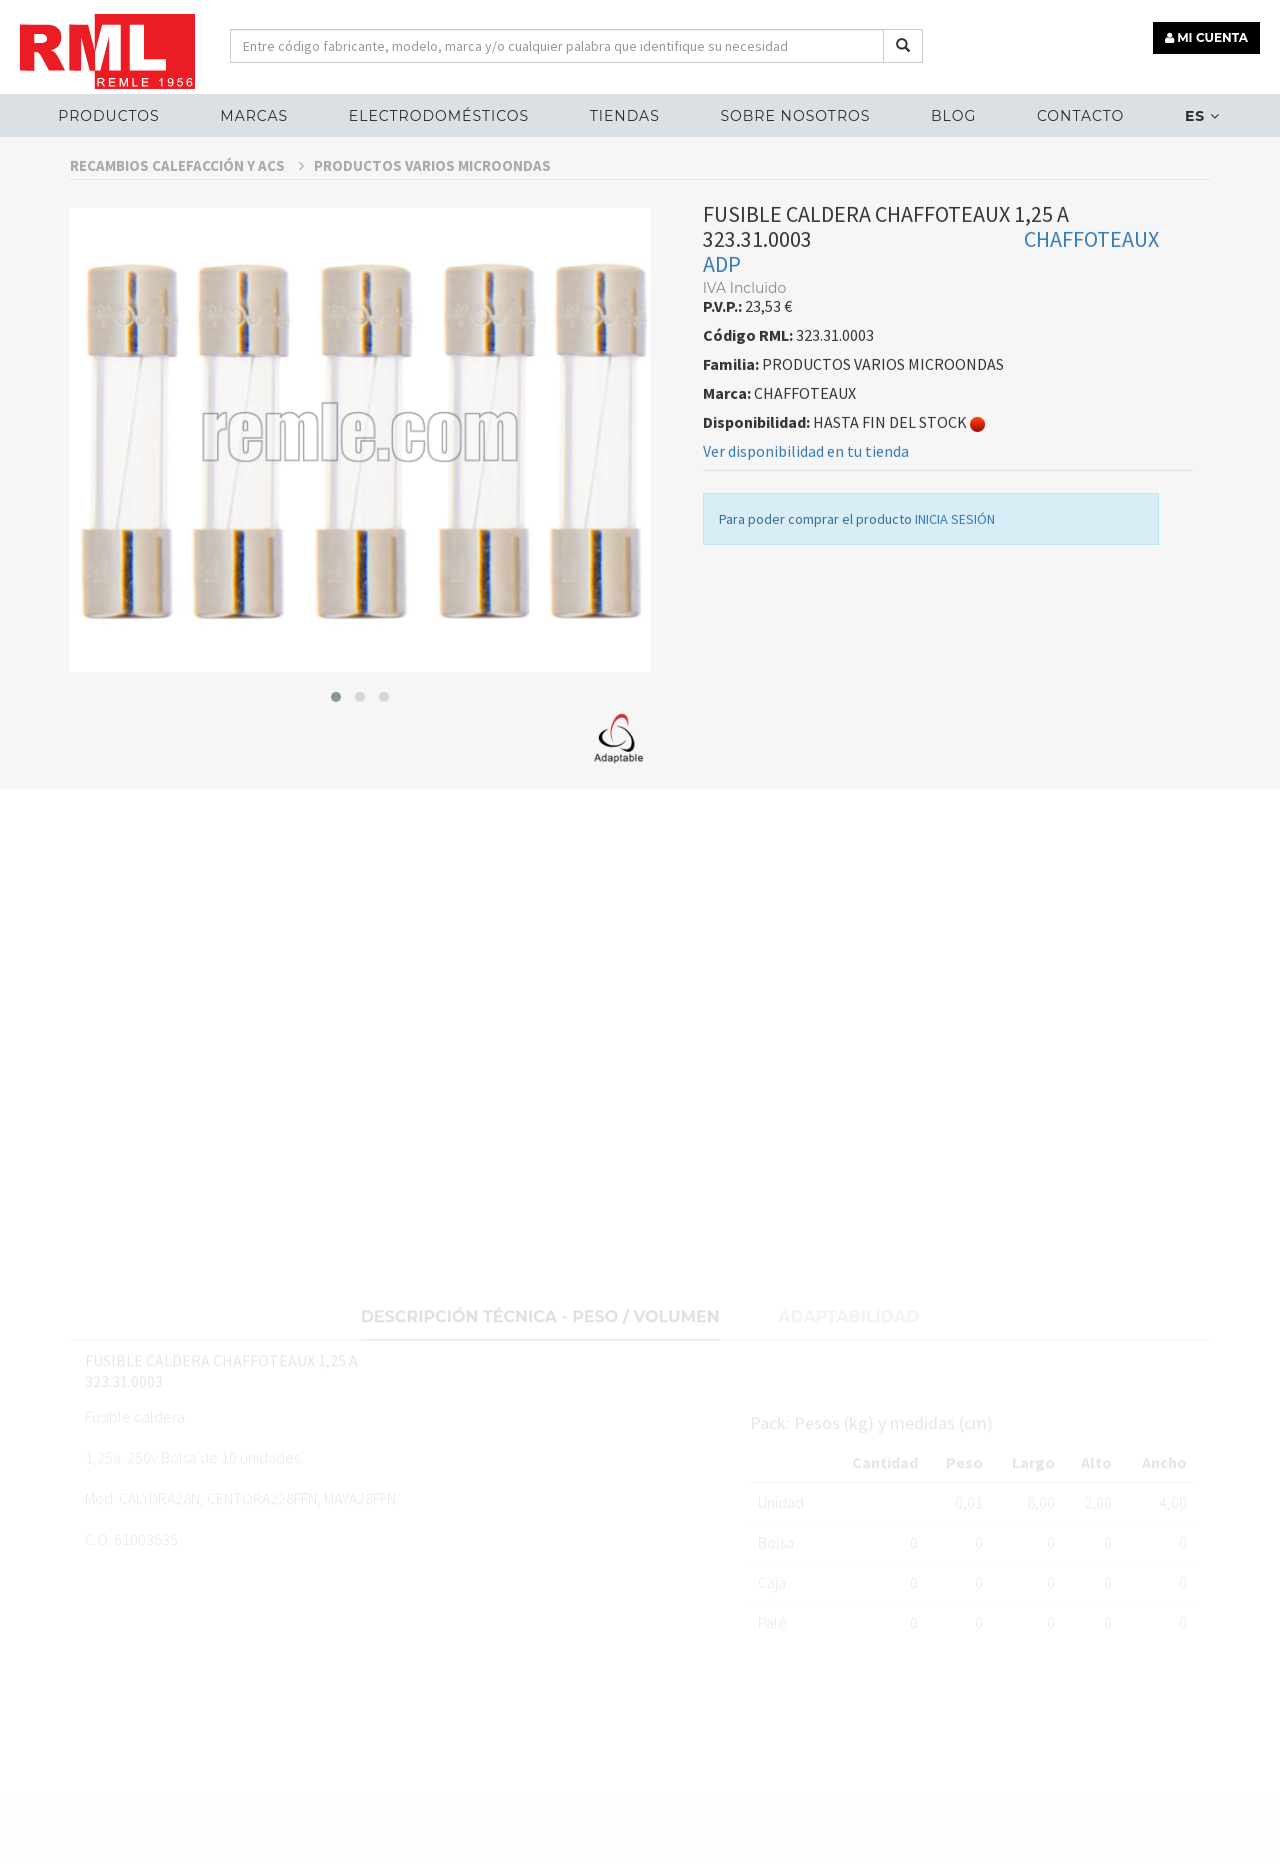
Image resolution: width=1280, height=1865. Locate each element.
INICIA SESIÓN (955, 575)
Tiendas (625, 116)
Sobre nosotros (795, 116)
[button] (336, 752)
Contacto (1080, 116)
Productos (108, 116)
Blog (953, 116)
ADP (722, 320)
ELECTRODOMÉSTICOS (439, 116)
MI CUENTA (1206, 37)
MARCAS (254, 116)
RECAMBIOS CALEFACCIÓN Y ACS (187, 220)
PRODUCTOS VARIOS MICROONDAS (432, 220)
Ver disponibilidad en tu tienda (806, 507)
